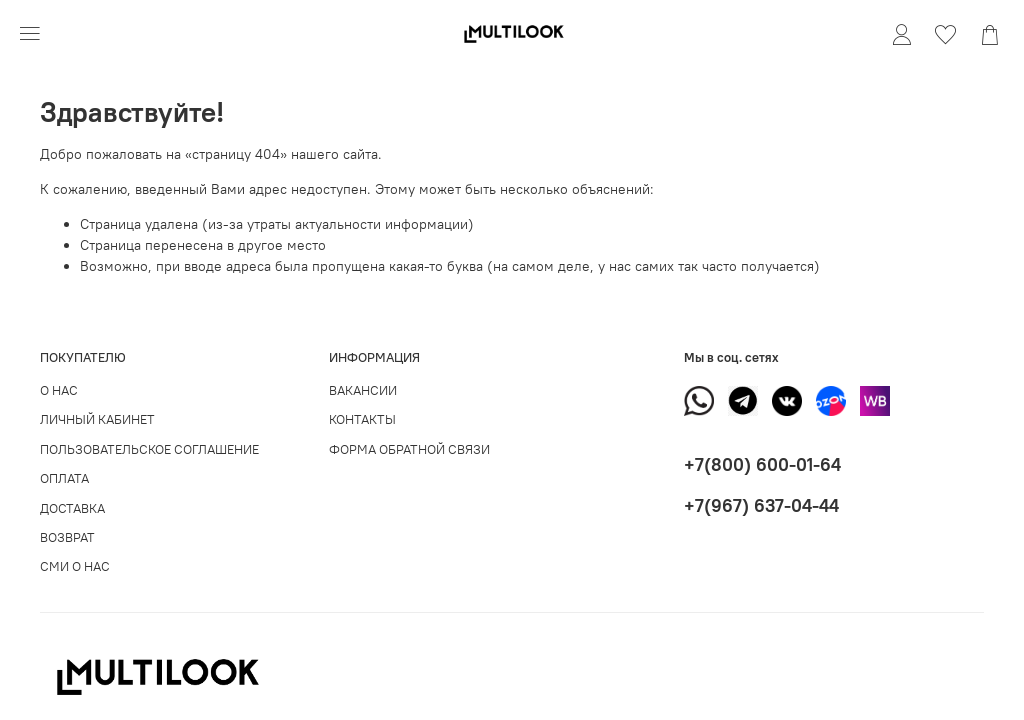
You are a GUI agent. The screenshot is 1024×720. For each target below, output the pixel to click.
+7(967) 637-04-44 (761, 505)
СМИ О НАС (75, 566)
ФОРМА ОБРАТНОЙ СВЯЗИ (409, 449)
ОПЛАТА (64, 478)
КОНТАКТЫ (362, 419)
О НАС (59, 390)
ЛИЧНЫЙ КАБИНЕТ (97, 419)
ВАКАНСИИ (363, 390)
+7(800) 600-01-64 (762, 464)
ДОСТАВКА (72, 508)
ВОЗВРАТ (67, 537)
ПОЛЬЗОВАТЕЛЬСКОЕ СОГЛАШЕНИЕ (149, 449)
